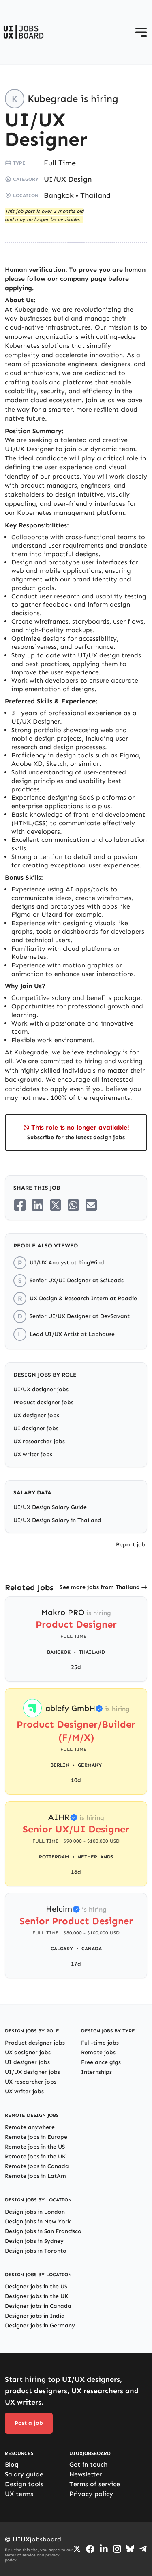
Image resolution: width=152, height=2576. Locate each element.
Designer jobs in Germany (40, 2325)
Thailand (95, 195)
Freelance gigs (101, 2062)
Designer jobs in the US (36, 2286)
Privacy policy (91, 2494)
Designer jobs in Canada (38, 2306)
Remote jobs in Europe (36, 2137)
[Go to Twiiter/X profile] (77, 2549)
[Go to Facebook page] (90, 2549)
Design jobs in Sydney (34, 2241)
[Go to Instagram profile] (117, 2549)
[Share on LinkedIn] (37, 1205)
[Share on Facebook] (19, 1205)
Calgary (62, 1949)
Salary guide (24, 2474)
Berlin (59, 1765)
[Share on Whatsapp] (73, 1205)
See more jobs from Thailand (100, 1587)
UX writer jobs (32, 1454)
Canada (91, 1949)
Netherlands (95, 1857)
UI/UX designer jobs (41, 1389)
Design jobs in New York (38, 2221)
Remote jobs (98, 2052)
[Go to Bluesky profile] (130, 2549)
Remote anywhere (30, 2127)
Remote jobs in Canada (37, 2166)
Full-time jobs (100, 2042)
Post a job (29, 2423)
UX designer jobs (36, 1415)
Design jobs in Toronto (35, 2250)
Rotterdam (54, 1857)
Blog (12, 2464)
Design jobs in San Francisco (43, 2231)
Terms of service (94, 2484)
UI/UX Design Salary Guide (50, 1507)
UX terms (19, 2494)
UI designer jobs (35, 1428)
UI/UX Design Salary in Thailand (57, 1520)
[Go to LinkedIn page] (103, 2548)
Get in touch (88, 2464)
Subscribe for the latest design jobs (76, 1137)
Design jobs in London (35, 2211)
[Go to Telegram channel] (143, 2549)
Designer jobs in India (35, 2315)
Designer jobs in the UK (36, 2296)
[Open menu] (141, 32)
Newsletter (85, 2474)
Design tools (24, 2484)
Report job (131, 1544)
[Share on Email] (91, 1205)
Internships (96, 2072)
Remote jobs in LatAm (35, 2176)
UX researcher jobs (39, 1441)
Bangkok (59, 195)
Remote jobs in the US (35, 2146)
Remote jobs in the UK (35, 2156)
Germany (90, 1765)
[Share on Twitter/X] (55, 1205)
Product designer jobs (43, 1402)
